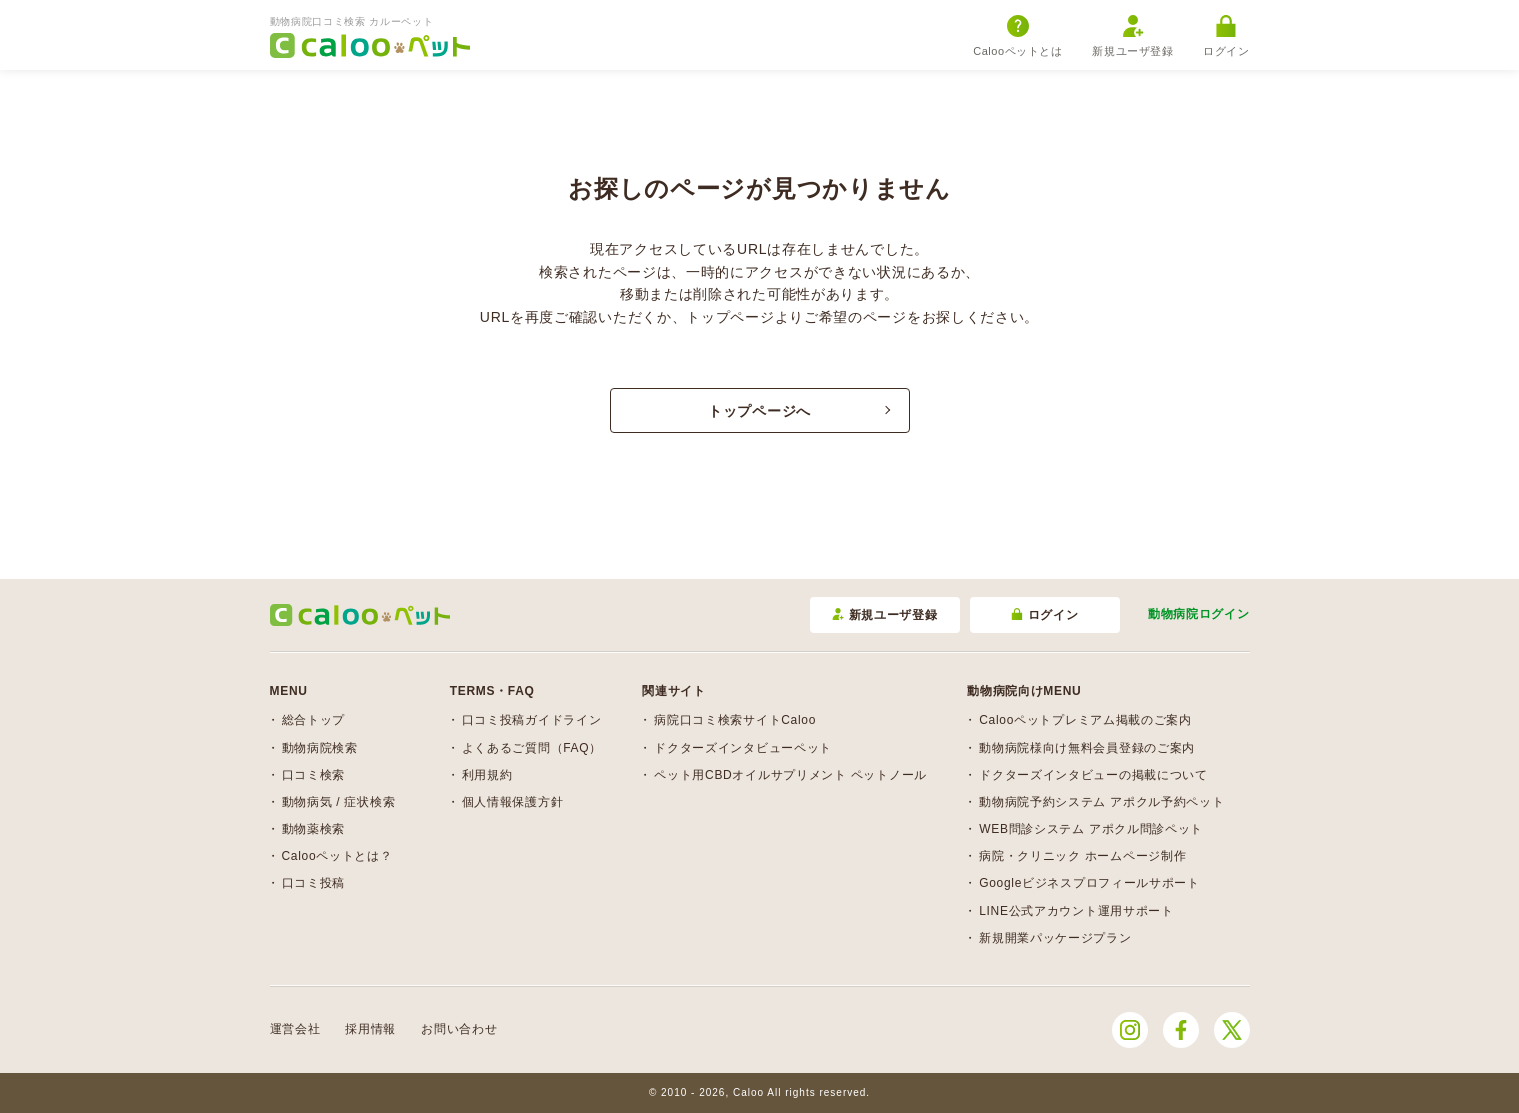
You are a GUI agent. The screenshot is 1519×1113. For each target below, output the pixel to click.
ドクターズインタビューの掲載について (1093, 775)
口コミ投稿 (314, 883)
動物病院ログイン (1199, 614)
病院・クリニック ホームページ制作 (1082, 856)
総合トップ (314, 720)
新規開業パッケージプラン (1055, 938)
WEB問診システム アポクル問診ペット (1091, 829)
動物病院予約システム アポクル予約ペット (1101, 802)
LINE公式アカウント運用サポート (1076, 911)
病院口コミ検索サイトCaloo (735, 720)
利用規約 (487, 775)
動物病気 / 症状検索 (339, 802)
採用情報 (370, 1029)
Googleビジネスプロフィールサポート (1089, 883)
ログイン (1226, 36)
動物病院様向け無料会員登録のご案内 (1087, 748)
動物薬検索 (314, 829)
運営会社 (295, 1029)
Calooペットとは (1017, 36)
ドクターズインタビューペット (743, 748)
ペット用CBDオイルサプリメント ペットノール (790, 775)
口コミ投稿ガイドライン (532, 720)
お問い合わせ (459, 1029)
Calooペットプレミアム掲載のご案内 (1085, 720)
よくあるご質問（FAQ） (532, 748)
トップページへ (759, 411)
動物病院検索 (320, 748)
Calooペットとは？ (337, 856)
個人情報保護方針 (513, 802)
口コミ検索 (314, 775)
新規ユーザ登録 (1132, 36)
